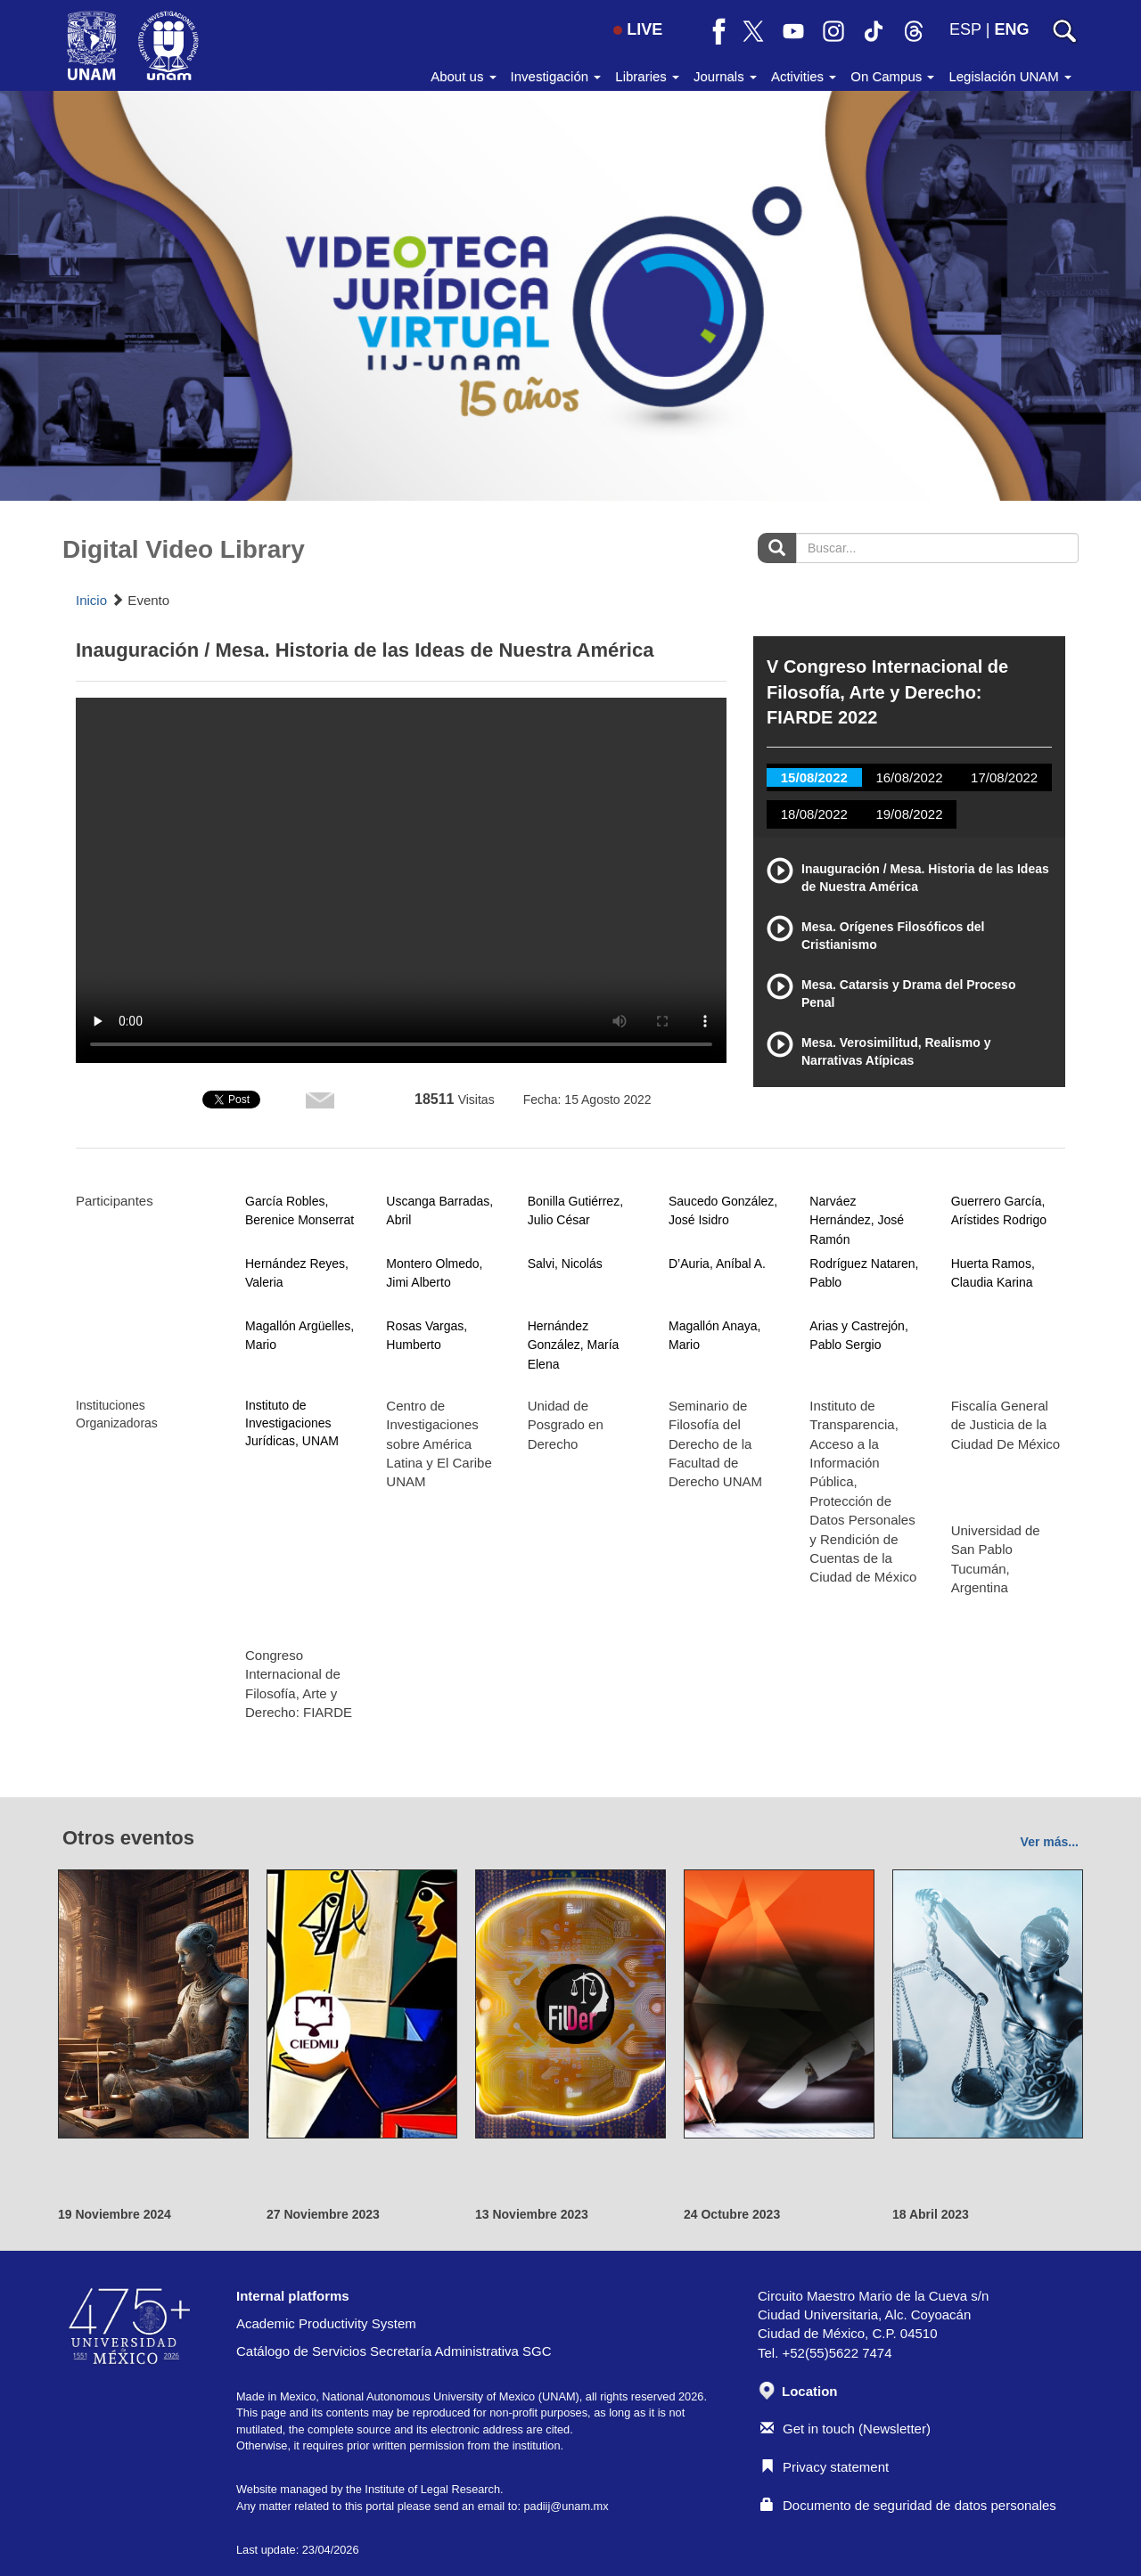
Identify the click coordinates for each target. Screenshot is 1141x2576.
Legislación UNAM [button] (1009, 76)
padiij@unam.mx (565, 2506)
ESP (965, 29)
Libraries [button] (647, 76)
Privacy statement (824, 2466)
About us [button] (463, 76)
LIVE (637, 29)
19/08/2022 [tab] (908, 814)
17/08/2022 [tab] (1004, 777)
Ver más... (1050, 1842)
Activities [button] (803, 76)
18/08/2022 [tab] (814, 814)
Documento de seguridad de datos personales (908, 2505)
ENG (1011, 29)
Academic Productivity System (326, 2323)
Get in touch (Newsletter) (845, 2428)
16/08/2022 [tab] (908, 777)
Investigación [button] (556, 76)
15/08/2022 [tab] (814, 777)
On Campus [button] (892, 76)
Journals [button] (725, 76)
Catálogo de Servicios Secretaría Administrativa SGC (394, 2351)
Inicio (91, 600)
